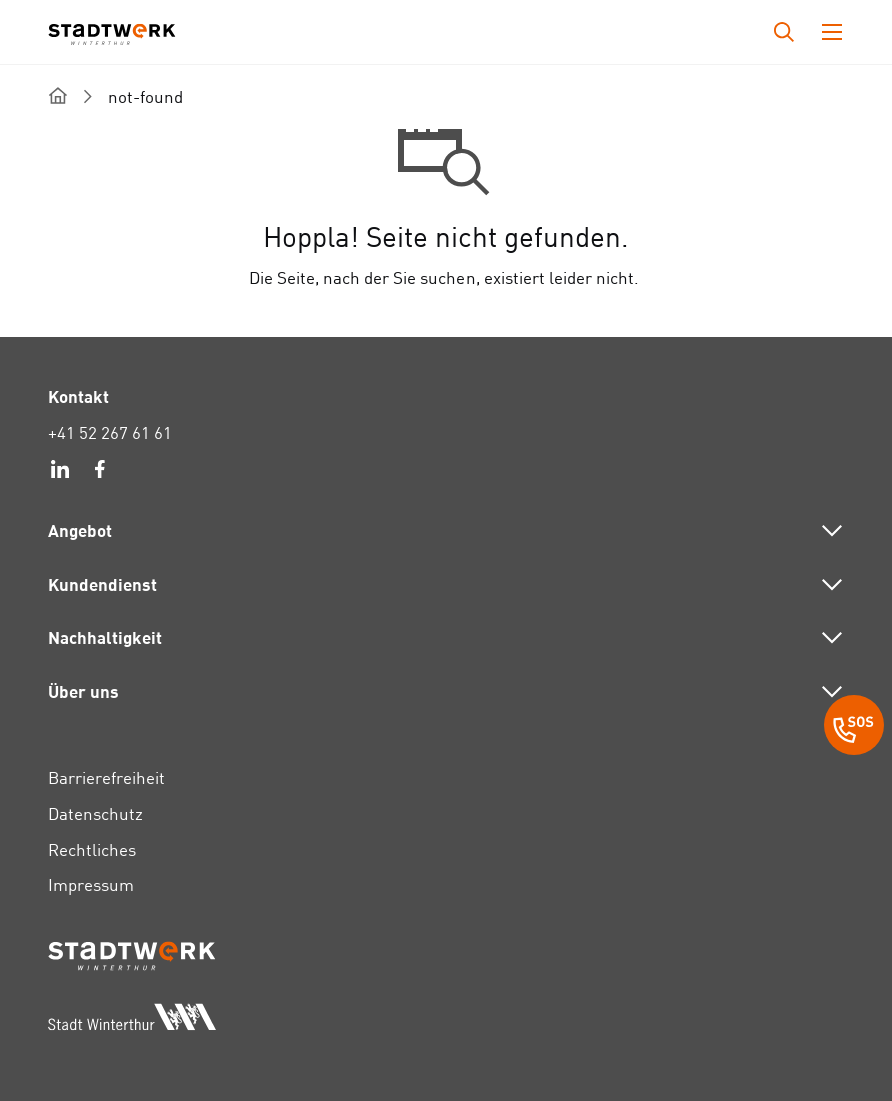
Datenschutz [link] (95, 813)
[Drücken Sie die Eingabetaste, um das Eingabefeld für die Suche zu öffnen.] (784, 32)
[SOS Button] (854, 728)
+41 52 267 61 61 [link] (110, 432)
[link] (60, 472)
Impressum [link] (91, 884)
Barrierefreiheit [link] (106, 777)
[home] (58, 95)
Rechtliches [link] (92, 849)
